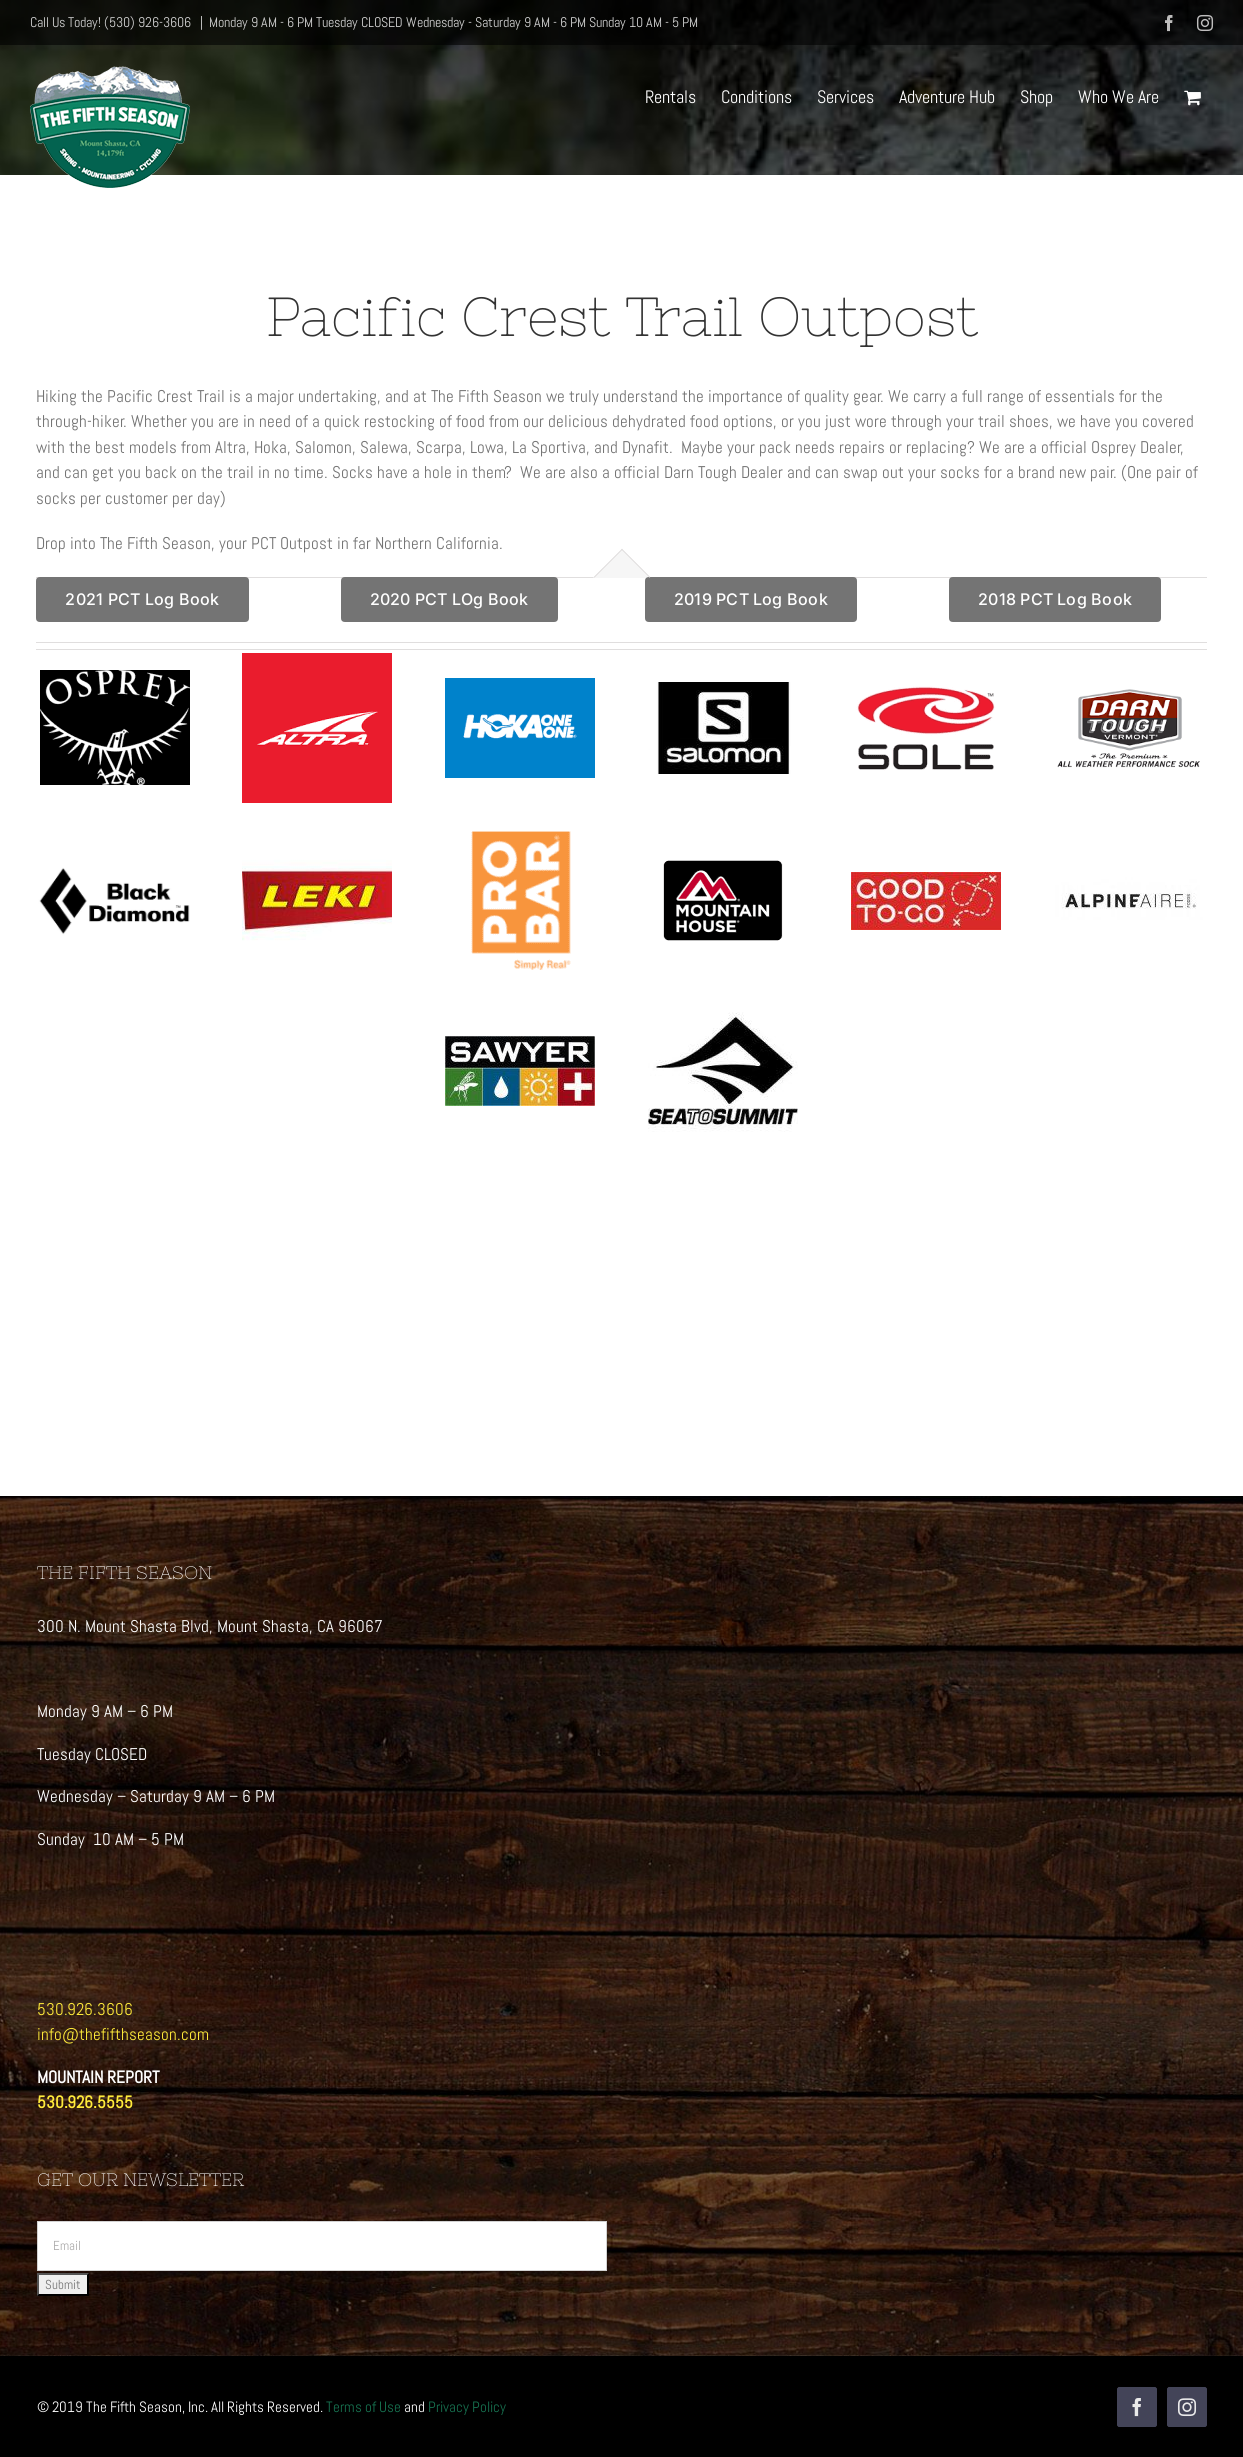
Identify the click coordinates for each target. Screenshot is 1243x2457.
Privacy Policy (467, 2406)
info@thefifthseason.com (123, 2034)
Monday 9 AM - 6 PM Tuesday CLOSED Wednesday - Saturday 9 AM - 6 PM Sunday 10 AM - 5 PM (453, 22)
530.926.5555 (85, 2102)
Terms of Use (363, 2406)
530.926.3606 (85, 2009)
